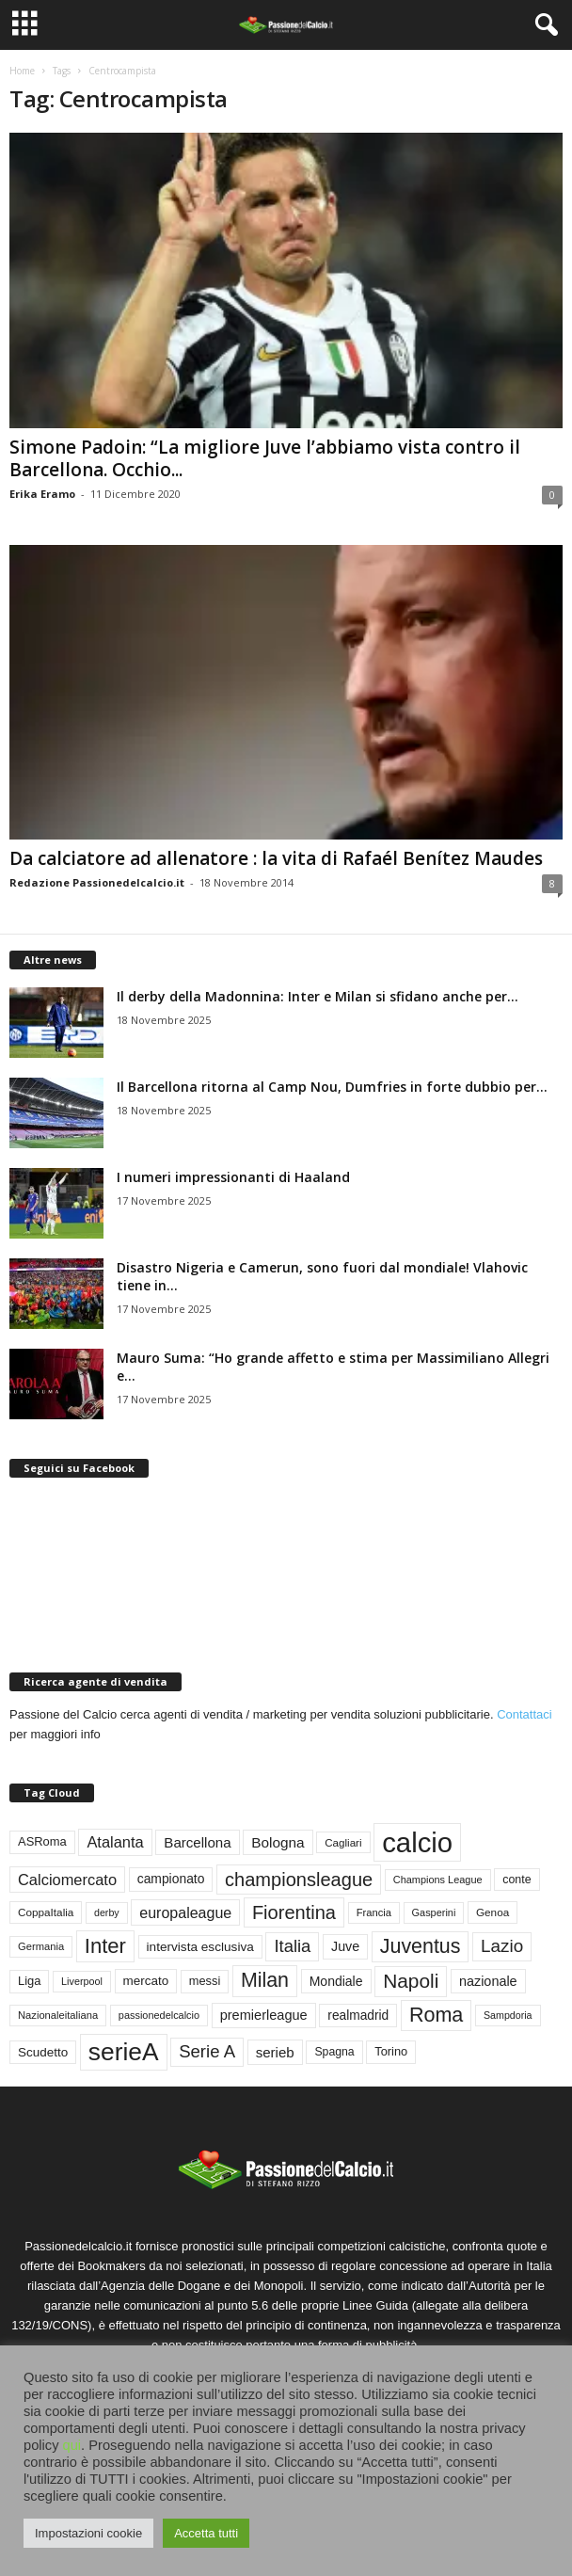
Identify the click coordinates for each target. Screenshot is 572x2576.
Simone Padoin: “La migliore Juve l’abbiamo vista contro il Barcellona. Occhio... (264, 458)
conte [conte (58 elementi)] (516, 1879)
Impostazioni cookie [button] (88, 2533)
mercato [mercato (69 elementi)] (146, 1981)
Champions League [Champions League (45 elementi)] (438, 1879)
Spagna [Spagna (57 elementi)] (334, 2051)
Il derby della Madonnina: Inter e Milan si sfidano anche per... (317, 996)
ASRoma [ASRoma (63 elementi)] (42, 1841)
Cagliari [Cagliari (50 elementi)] (343, 1842)
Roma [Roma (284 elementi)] (436, 2015)
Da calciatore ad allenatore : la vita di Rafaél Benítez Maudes (276, 858)
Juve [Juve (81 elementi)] (345, 1946)
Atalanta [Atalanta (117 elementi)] (115, 1841)
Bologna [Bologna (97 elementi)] (277, 1842)
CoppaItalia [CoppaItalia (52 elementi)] (45, 1912)
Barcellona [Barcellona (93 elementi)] (197, 1842)
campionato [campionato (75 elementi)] (171, 1878)
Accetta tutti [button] (206, 2533)
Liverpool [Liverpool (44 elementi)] (82, 1981)
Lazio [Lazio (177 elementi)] (502, 1946)
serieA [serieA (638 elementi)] (123, 2052)
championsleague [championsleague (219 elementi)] (299, 1879)
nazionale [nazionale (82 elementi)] (488, 1981)
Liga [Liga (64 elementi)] (29, 1981)
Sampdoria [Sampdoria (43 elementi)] (508, 2015)
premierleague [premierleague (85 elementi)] (264, 2015)
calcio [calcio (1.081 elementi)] (417, 1842)
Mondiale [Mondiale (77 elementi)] (336, 1981)
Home (22, 70)
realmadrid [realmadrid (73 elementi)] (358, 2015)
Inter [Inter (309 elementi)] (105, 1946)
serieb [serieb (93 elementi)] (275, 2052)
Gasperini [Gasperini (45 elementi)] (434, 1912)
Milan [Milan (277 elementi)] (265, 1980)
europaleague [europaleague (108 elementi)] (185, 1912)
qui (72, 2445)
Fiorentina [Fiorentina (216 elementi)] (294, 1912)
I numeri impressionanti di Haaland (233, 1177)
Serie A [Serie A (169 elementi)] (207, 2051)
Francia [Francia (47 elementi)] (374, 1912)
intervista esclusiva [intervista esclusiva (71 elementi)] (200, 1947)
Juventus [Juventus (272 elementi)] (420, 1946)
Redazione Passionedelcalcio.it (96, 882)
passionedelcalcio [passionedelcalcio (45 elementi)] (159, 2015)
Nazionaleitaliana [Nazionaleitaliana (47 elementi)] (58, 2015)
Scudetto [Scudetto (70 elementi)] (43, 2052)
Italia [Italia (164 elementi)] (292, 1946)
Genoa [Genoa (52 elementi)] (492, 1912)
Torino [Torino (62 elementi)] (390, 2051)
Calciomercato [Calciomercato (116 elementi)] (67, 1879)
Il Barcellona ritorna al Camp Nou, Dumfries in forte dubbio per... (332, 1087)
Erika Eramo (42, 494)
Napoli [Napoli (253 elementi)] (410, 1981)
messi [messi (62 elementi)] (204, 1981)
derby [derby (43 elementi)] (106, 1912)
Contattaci (524, 1714)
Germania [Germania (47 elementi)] (41, 1946)
